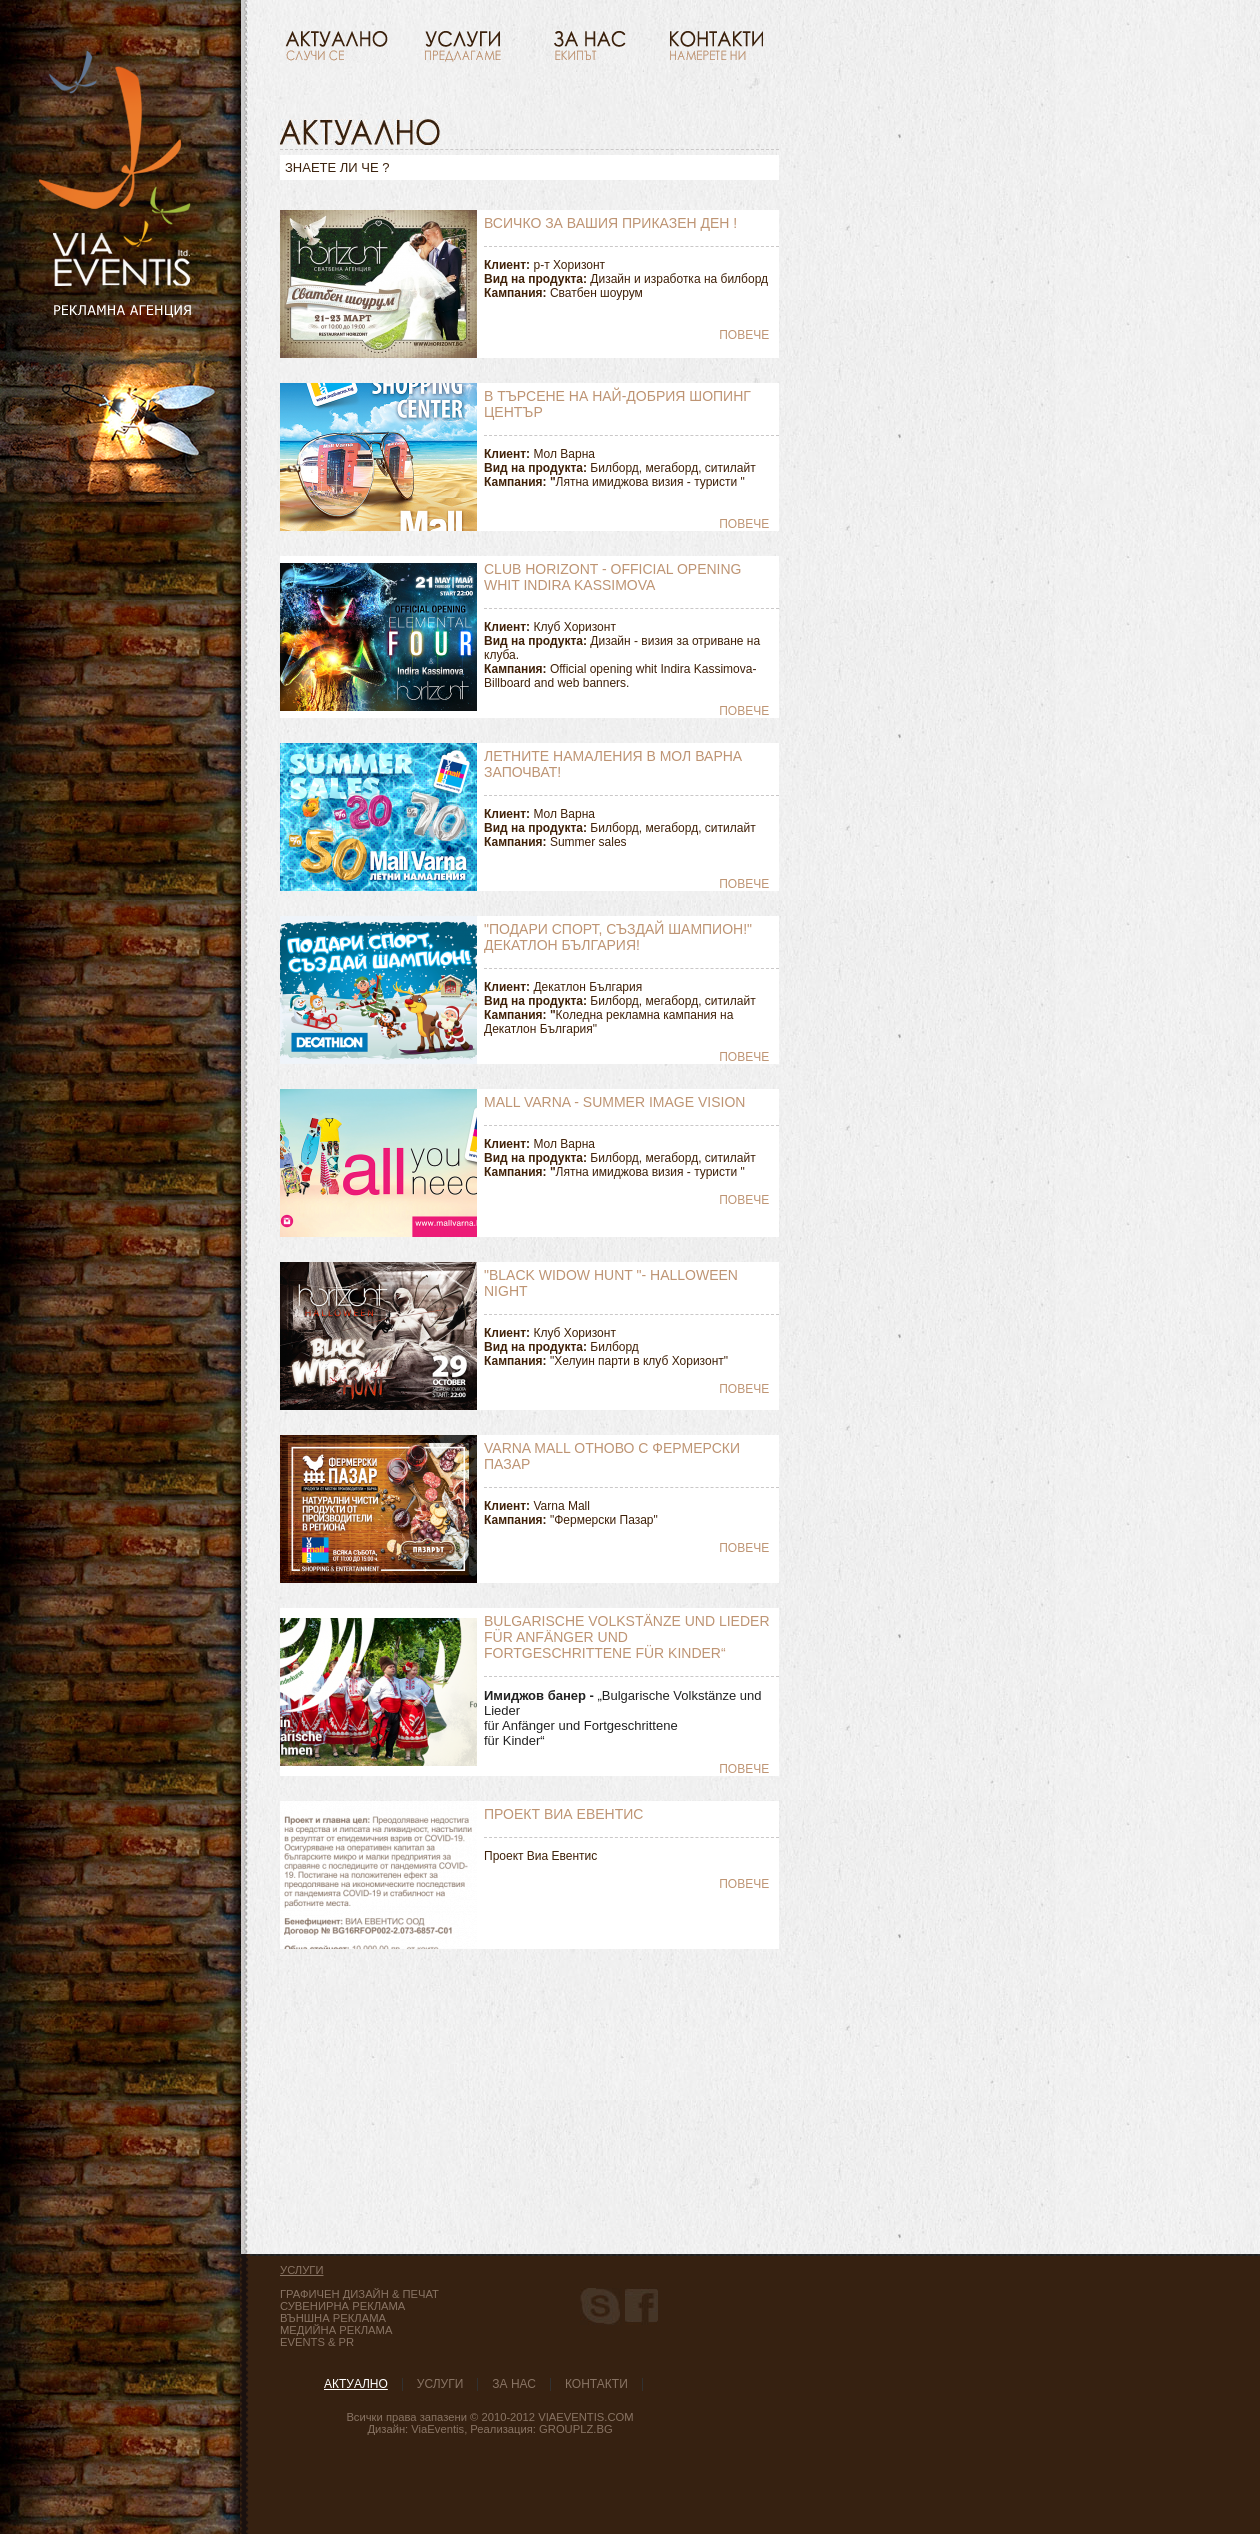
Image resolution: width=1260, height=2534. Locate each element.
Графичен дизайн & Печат (359, 2294)
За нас (514, 2384)
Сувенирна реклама (342, 2306)
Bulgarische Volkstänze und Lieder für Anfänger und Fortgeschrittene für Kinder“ (627, 1637)
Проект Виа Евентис (563, 1814)
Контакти (596, 2384)
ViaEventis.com (585, 2417)
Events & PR (317, 2342)
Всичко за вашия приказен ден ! (610, 223)
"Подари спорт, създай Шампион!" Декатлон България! (618, 937)
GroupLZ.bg (576, 2429)
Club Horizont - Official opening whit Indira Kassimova (612, 577)
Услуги (440, 2384)
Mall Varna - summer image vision (614, 1102)
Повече (744, 335)
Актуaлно (356, 2384)
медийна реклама (336, 2330)
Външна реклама (333, 2318)
